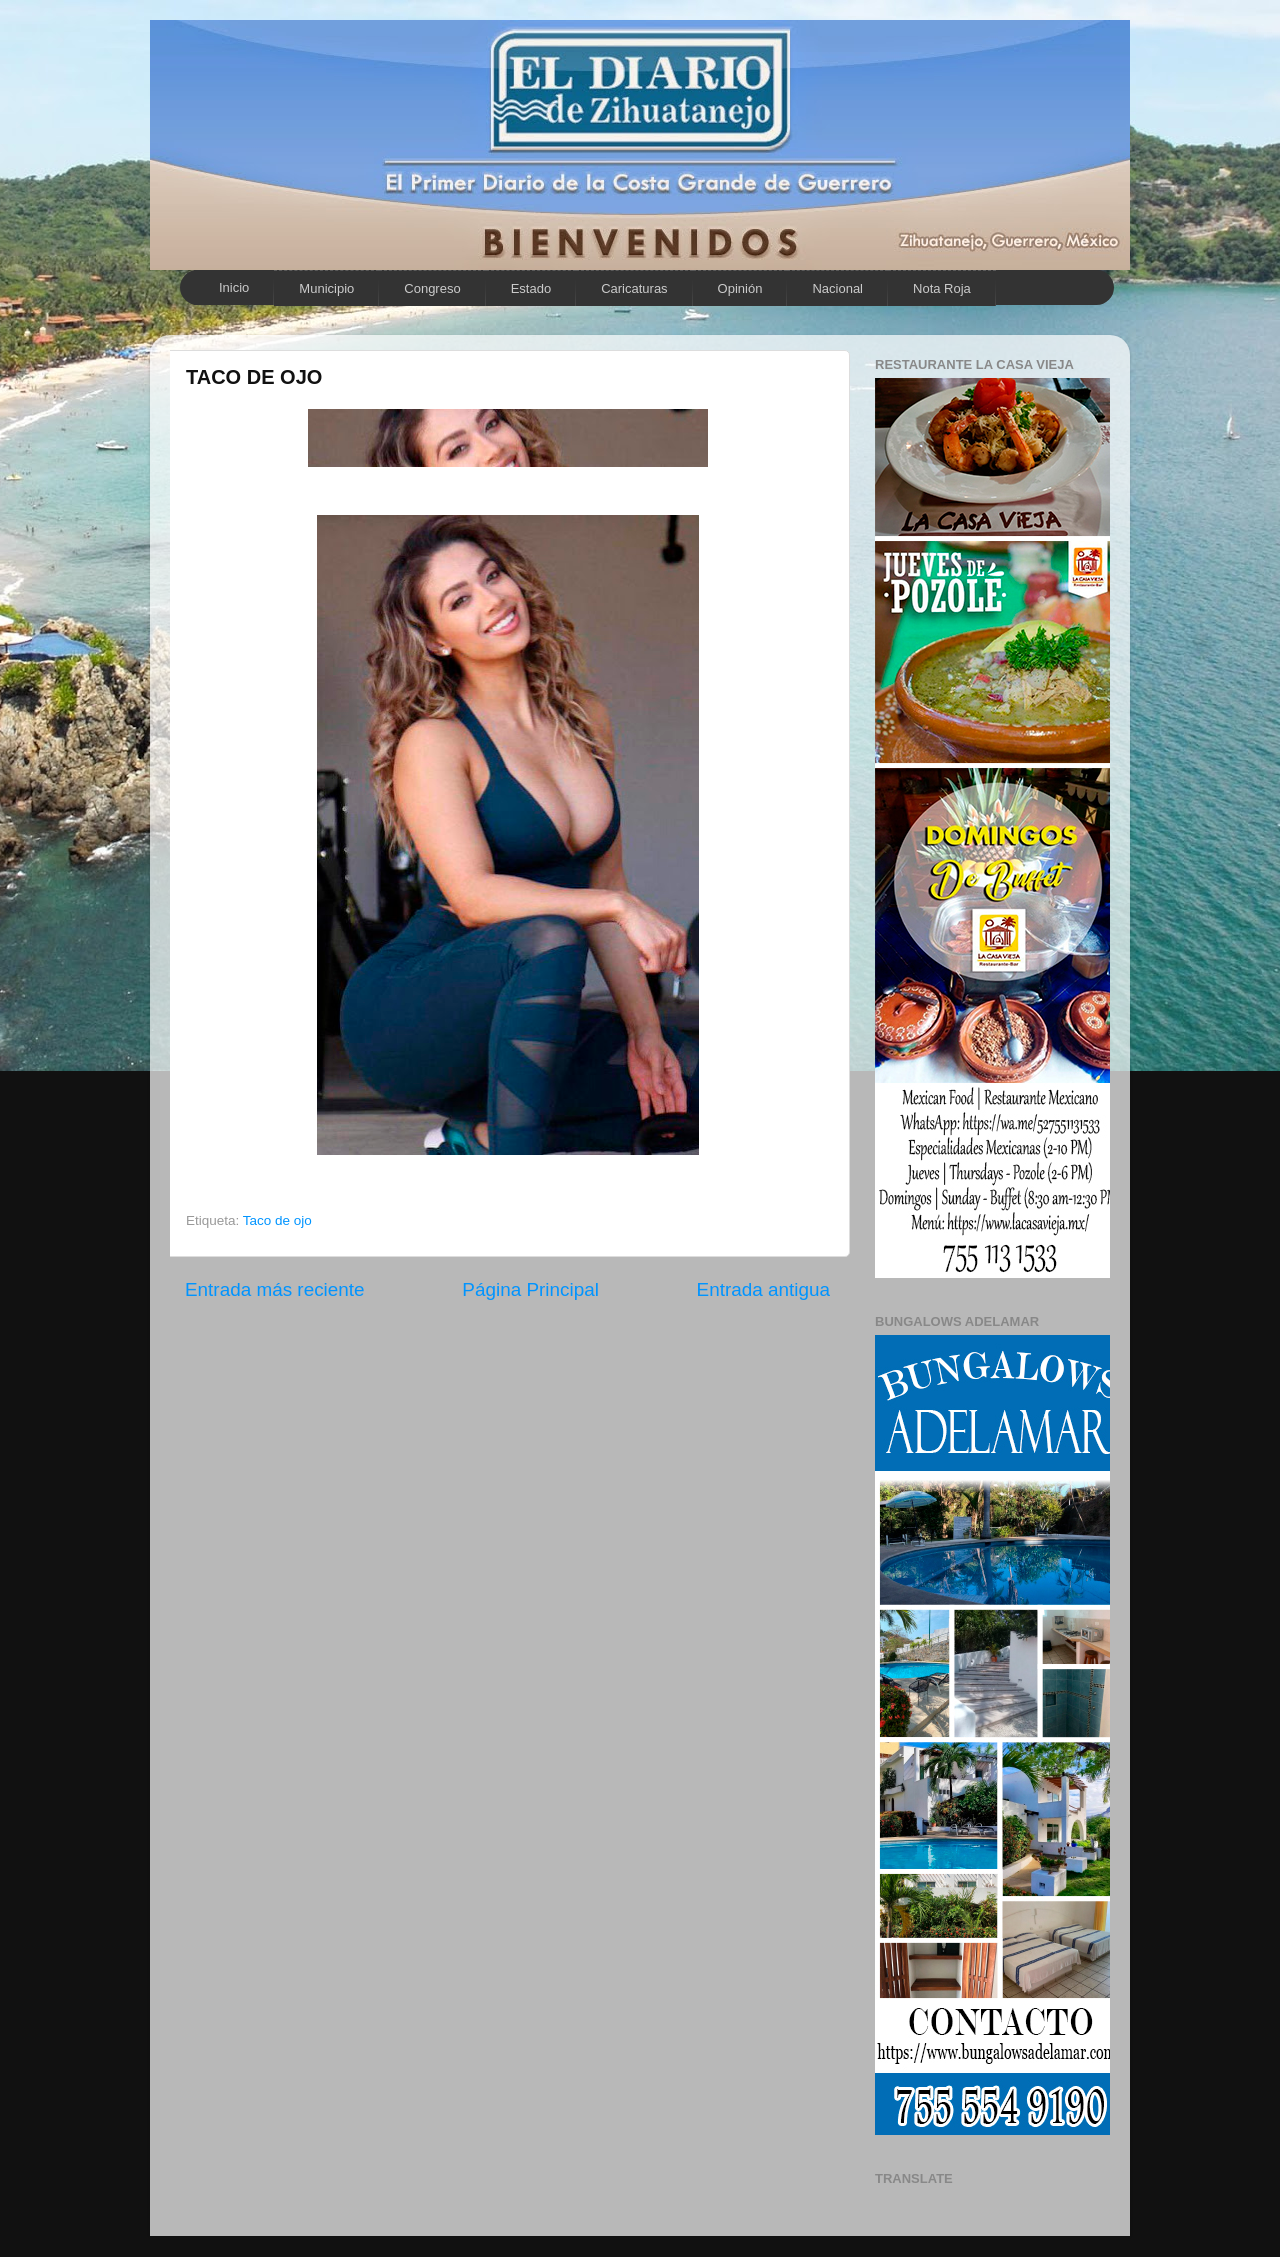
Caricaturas (634, 288)
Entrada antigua (763, 1289)
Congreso (432, 288)
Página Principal (530, 1289)
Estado (531, 288)
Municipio (326, 288)
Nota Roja (942, 288)
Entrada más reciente (275, 1289)
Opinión (740, 288)
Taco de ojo (277, 1220)
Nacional (837, 288)
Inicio (234, 287)
